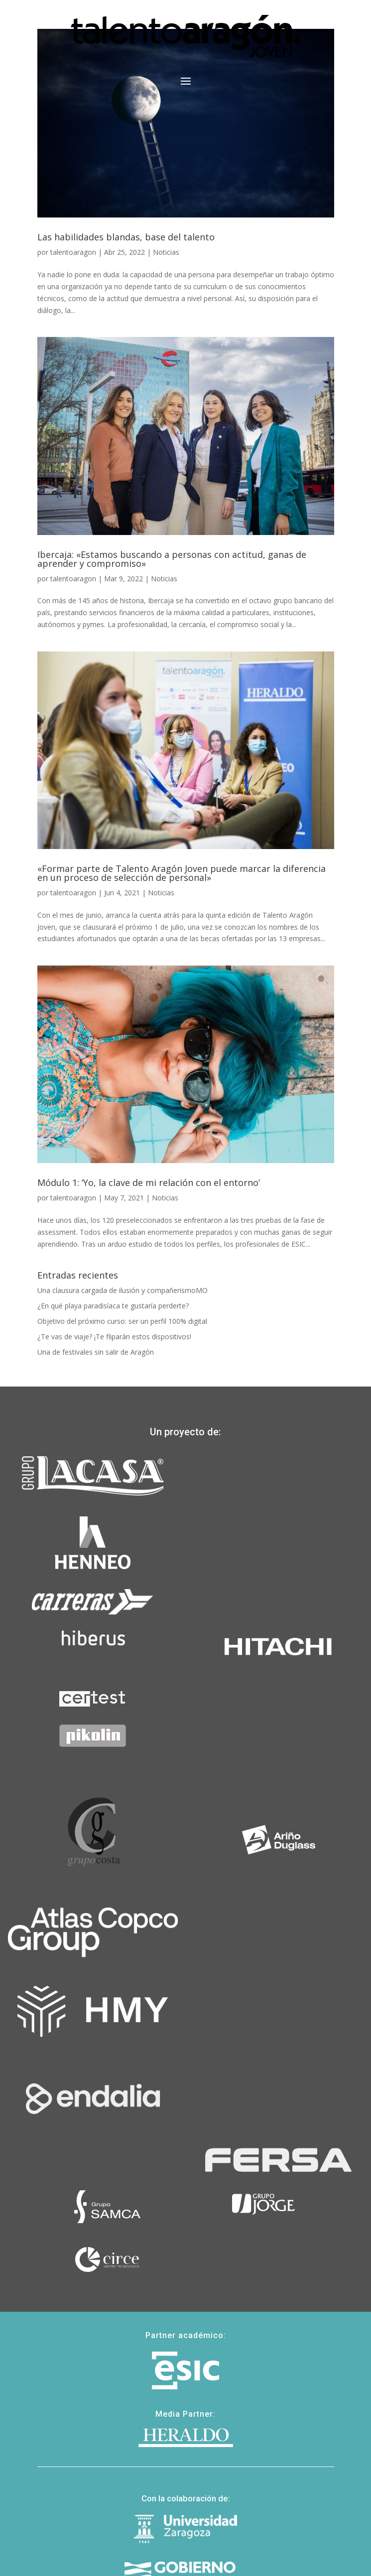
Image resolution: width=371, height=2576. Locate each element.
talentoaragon (73, 252)
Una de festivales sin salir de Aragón (95, 1352)
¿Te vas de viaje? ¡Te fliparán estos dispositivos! (114, 1336)
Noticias (166, 252)
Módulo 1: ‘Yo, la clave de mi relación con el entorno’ (148, 1182)
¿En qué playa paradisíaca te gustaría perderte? (113, 1305)
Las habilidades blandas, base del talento (126, 237)
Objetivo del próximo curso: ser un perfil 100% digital (122, 1321)
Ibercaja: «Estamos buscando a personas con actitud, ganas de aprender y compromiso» (171, 558)
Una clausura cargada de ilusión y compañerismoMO (122, 1290)
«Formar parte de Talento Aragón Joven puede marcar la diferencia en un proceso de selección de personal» (181, 872)
